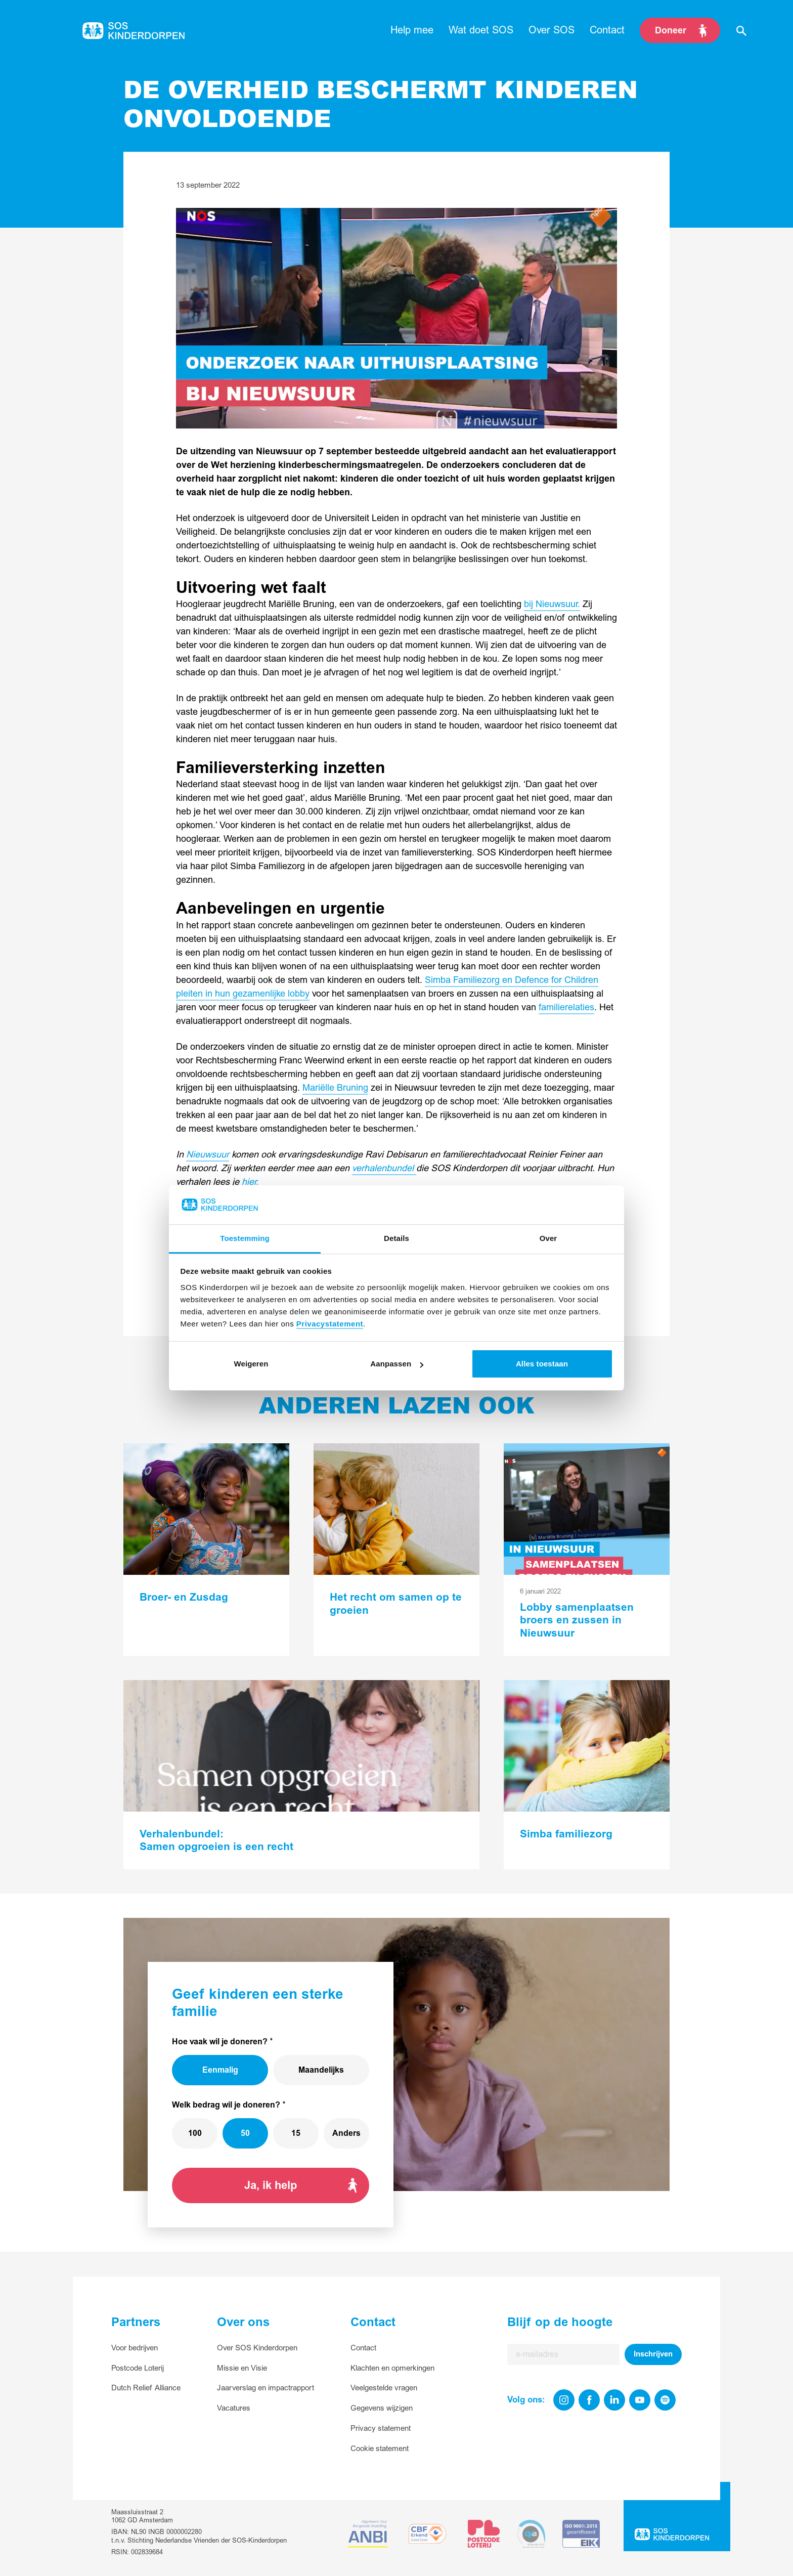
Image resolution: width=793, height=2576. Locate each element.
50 (245, 2133)
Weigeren (251, 1363)
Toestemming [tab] (245, 1238)
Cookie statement (379, 2449)
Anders (346, 2133)
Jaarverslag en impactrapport (265, 2388)
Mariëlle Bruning (335, 1088)
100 (195, 2133)
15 (295, 2133)
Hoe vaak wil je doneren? (220, 2042)
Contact (363, 2348)
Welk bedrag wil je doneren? (226, 2105)
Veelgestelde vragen (383, 2388)
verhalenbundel (384, 1168)
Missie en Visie (242, 2368)
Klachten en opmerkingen (392, 2368)
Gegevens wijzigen (381, 2408)
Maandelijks (321, 2070)
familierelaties (566, 1007)
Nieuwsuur (207, 1155)
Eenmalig (220, 2070)
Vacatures (233, 2408)
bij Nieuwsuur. (552, 604)
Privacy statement (380, 2428)
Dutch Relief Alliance (146, 2388)
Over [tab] (548, 1238)
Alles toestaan (542, 1363)
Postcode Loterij (137, 2368)
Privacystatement (329, 1323)
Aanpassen (396, 1363)
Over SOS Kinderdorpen (257, 2348)
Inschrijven (653, 2354)
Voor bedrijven (134, 2348)
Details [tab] (396, 1238)
